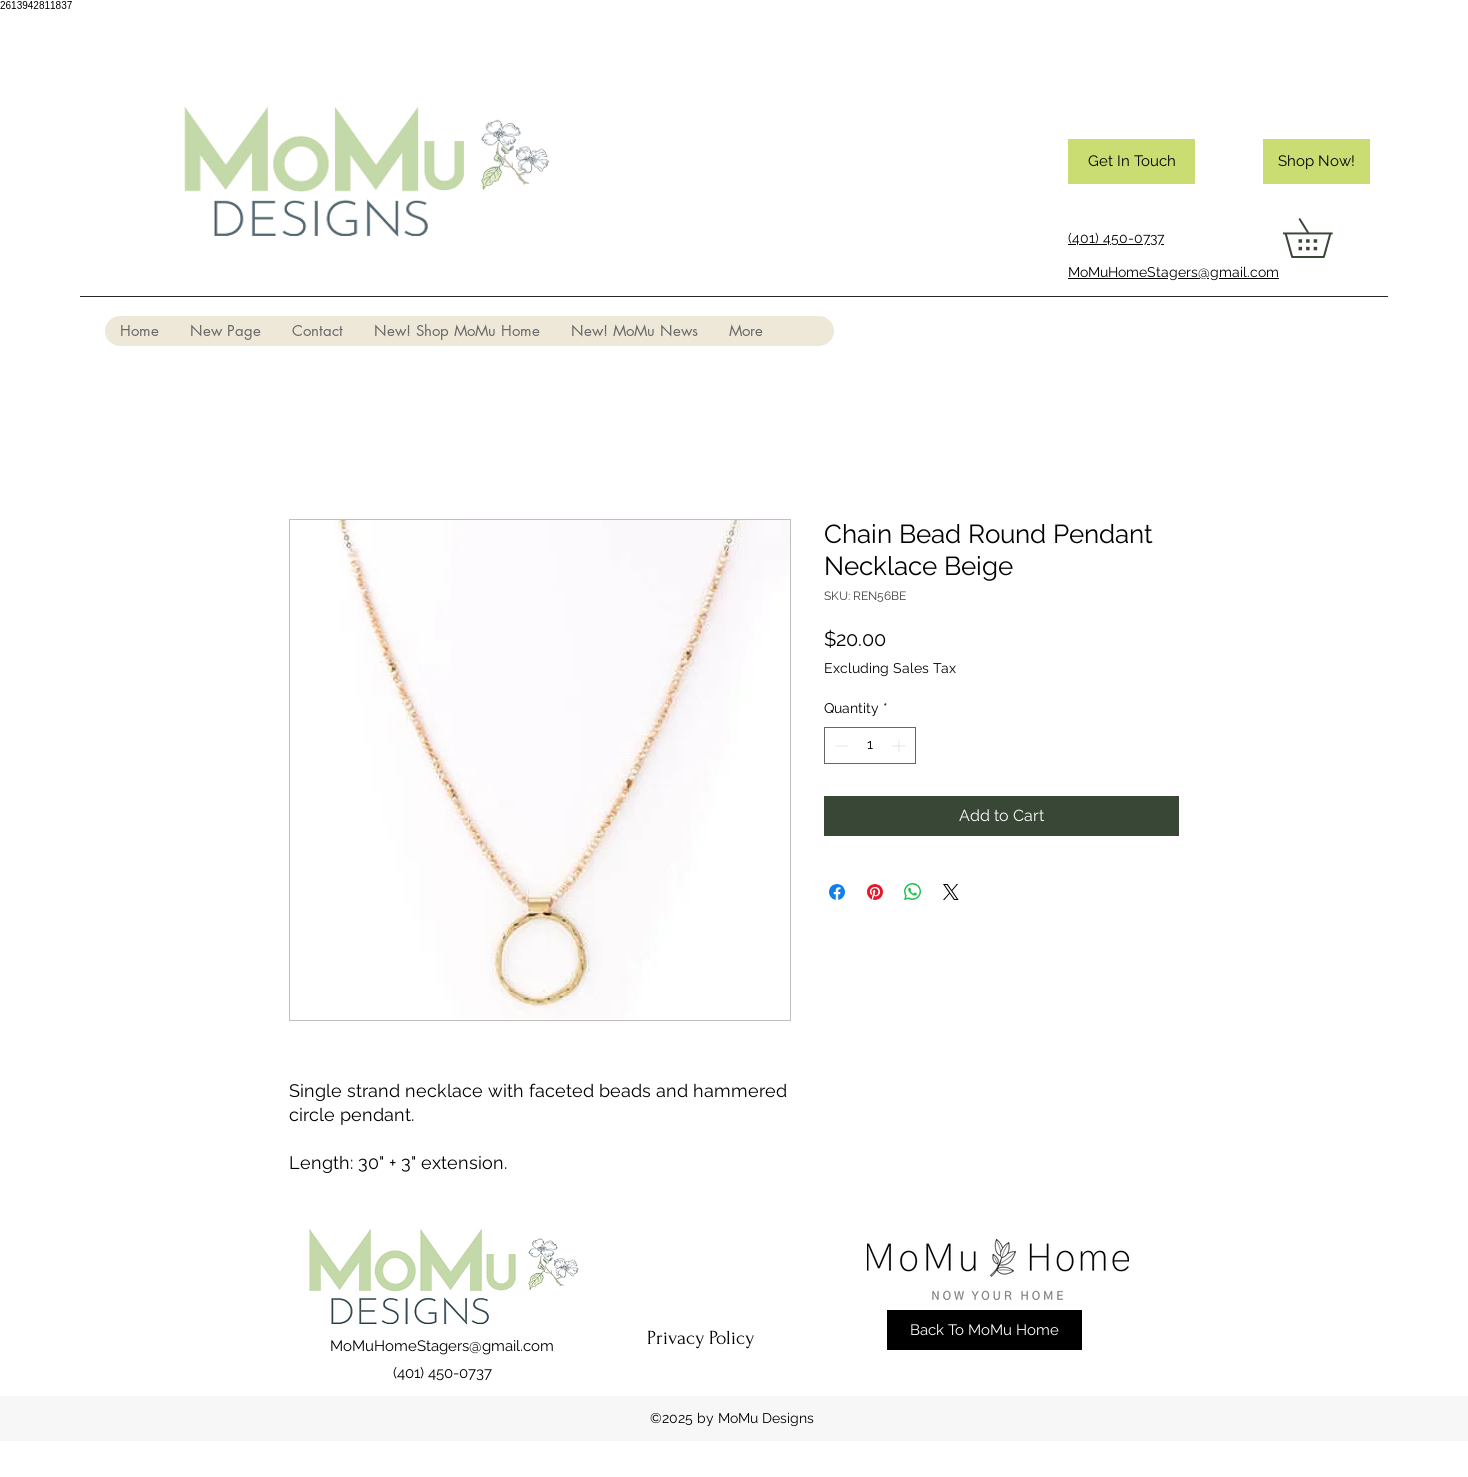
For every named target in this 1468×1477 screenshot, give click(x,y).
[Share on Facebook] (837, 892)
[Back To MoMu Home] (984, 1330)
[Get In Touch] (1131, 161)
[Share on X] (951, 892)
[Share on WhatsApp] (913, 892)
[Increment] (900, 745)
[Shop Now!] (1316, 161)
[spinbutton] (870, 745)
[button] (1326, 238)
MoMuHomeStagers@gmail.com (442, 1346)
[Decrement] (839, 745)
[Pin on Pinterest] (875, 892)
